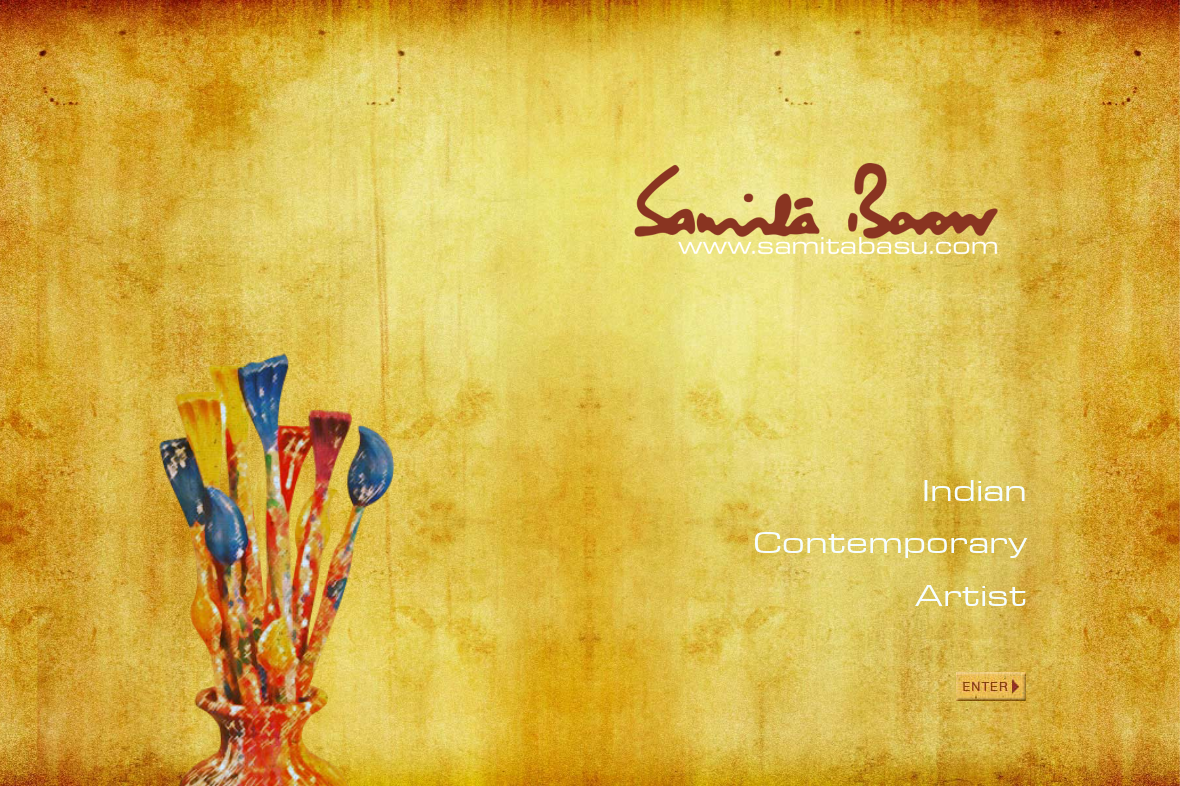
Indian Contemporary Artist (890, 542)
